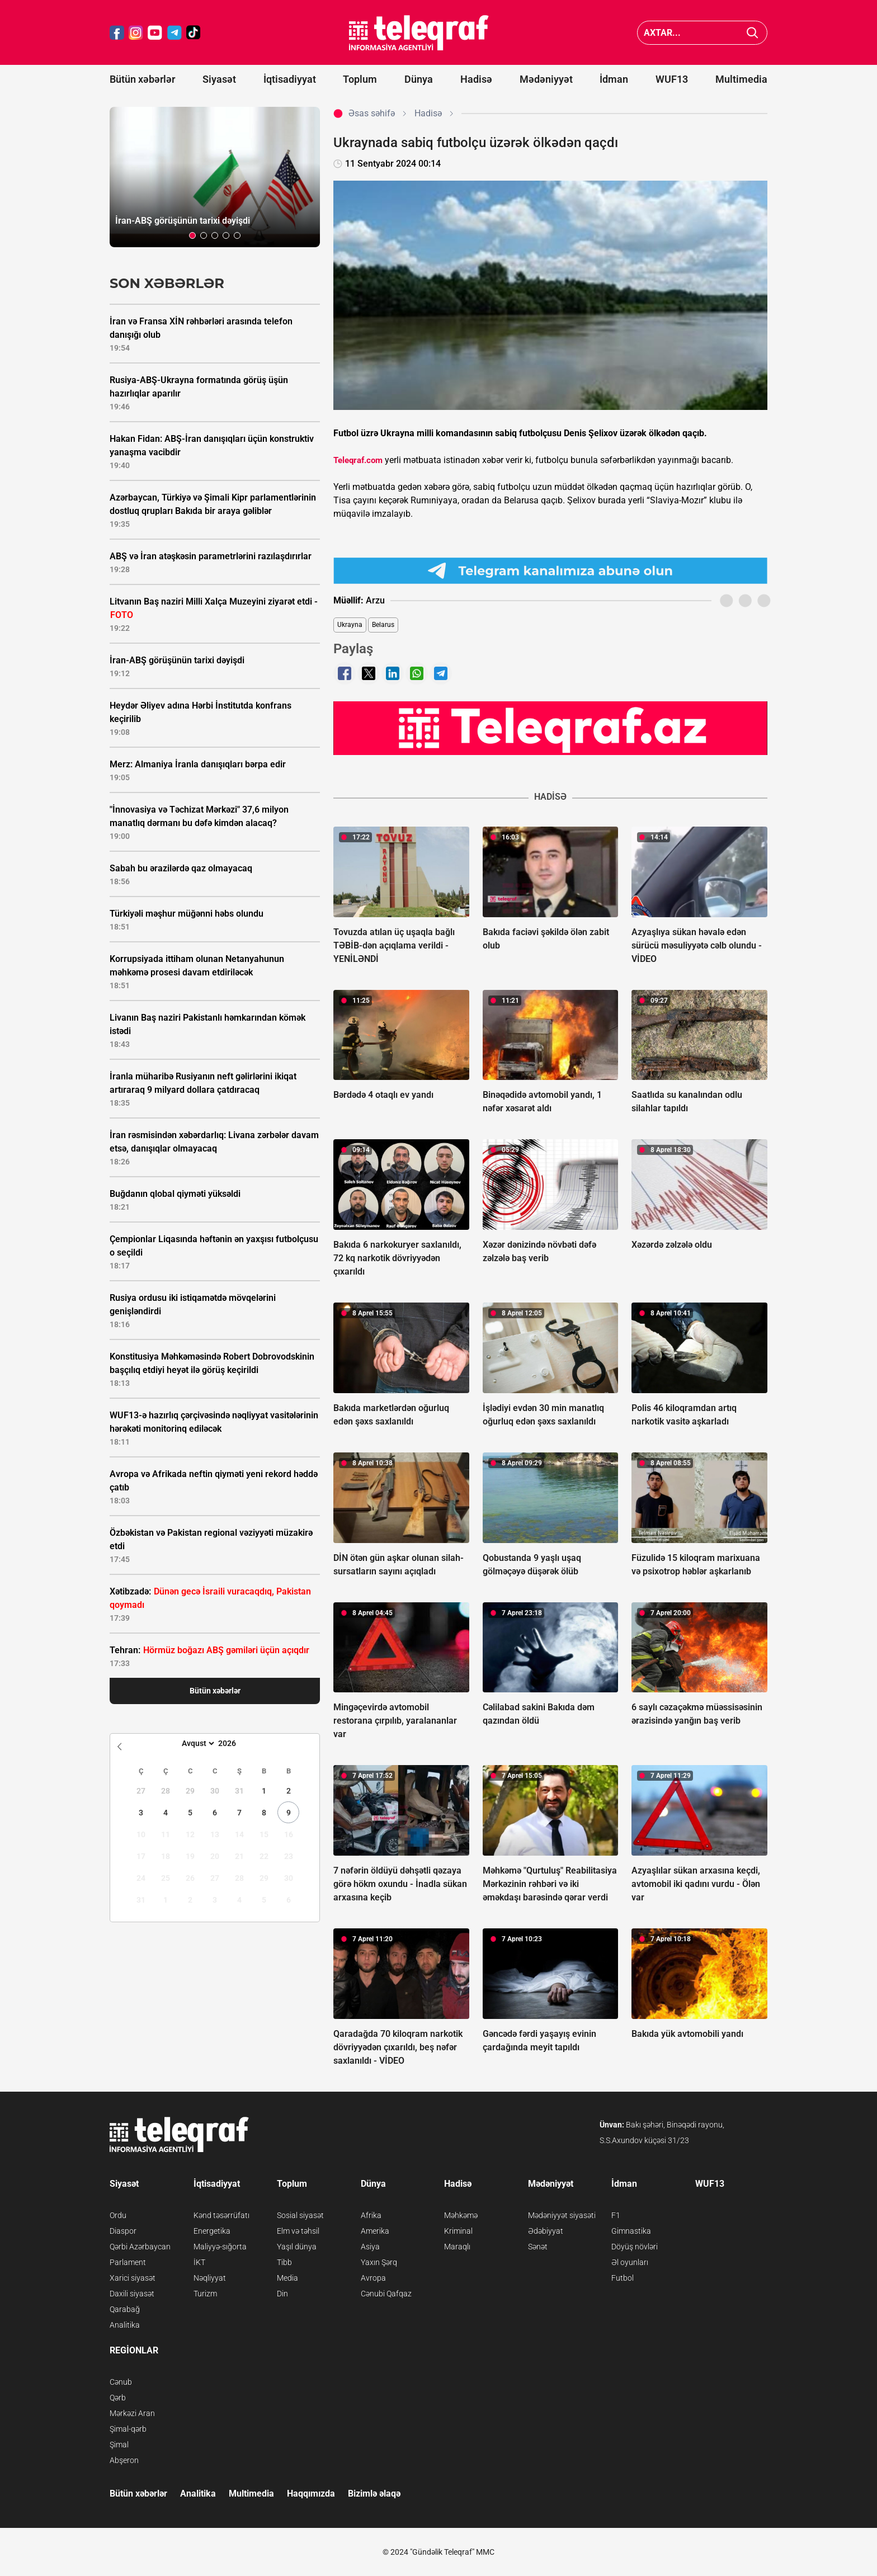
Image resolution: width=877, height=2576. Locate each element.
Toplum (360, 79)
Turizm (205, 2293)
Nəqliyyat (210, 2277)
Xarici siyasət (132, 2277)
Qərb (118, 2397)
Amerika (375, 2230)
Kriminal (458, 2230)
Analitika (125, 2324)
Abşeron (124, 2460)
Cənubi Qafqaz (386, 2293)
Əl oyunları (629, 2262)
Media (287, 2277)
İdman (614, 79)
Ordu (118, 2215)
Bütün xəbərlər (142, 79)
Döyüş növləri (634, 2246)
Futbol (622, 2277)
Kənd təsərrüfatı (221, 2215)
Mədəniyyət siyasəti (562, 2215)
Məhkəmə (461, 2215)
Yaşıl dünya (297, 2246)
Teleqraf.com (358, 460)
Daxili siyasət (132, 2293)
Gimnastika (631, 2230)
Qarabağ (125, 2309)
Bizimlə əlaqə (374, 2493)
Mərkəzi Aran (132, 2413)
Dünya (418, 79)
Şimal (119, 2444)
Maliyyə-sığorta (220, 2246)
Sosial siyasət (300, 2215)
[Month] (196, 1743)
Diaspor (123, 2230)
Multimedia (741, 79)
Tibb (284, 2262)
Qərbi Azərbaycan (140, 2246)
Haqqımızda (311, 2493)
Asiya (370, 2246)
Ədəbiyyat (545, 2230)
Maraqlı (457, 2246)
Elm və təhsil (298, 2230)
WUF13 (672, 79)
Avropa (373, 2277)
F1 (615, 2215)
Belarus (383, 625)
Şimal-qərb (128, 2428)
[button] (192, 235)
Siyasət (219, 79)
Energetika (212, 2230)
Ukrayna (349, 625)
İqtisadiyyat (289, 79)
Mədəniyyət (546, 79)
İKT (199, 2262)
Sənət (538, 2246)
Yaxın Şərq (379, 2262)
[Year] (234, 1743)
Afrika (371, 2215)
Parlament (128, 2262)
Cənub (121, 2381)
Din (282, 2293)
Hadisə (476, 79)
